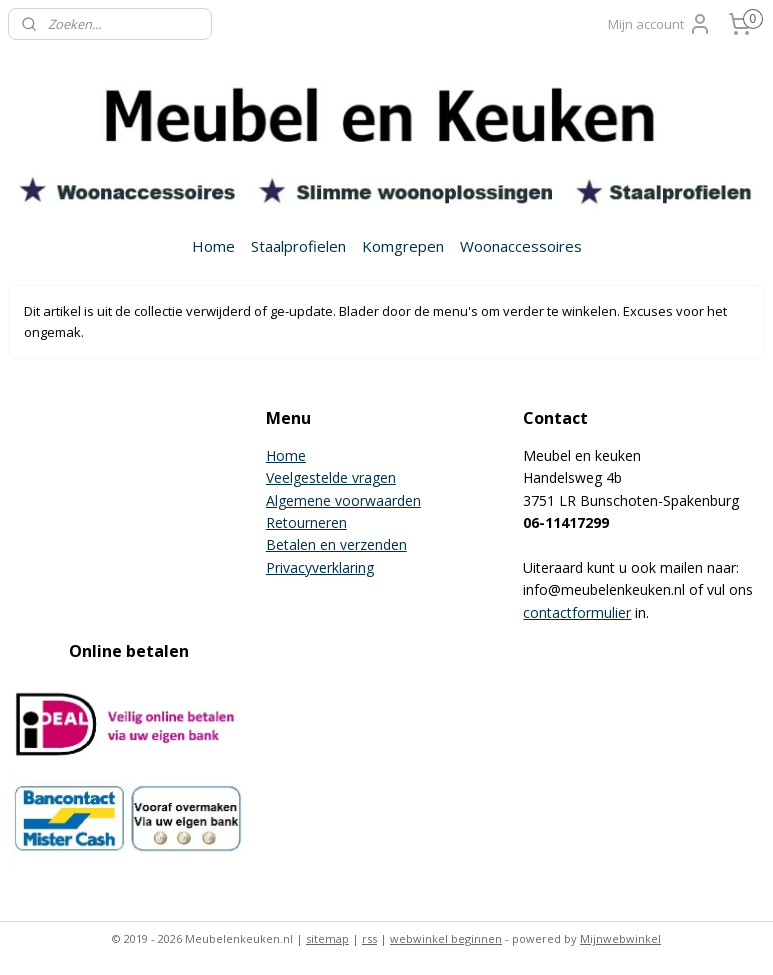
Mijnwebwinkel (620, 938)
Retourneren (306, 522)
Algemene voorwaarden (343, 500)
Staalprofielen (298, 246)
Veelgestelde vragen (331, 477)
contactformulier (577, 612)
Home (213, 246)
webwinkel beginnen (446, 938)
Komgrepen (403, 246)
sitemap (327, 938)
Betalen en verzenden (336, 544)
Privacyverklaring (320, 567)
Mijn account (660, 24)
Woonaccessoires (521, 246)
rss (369, 938)
